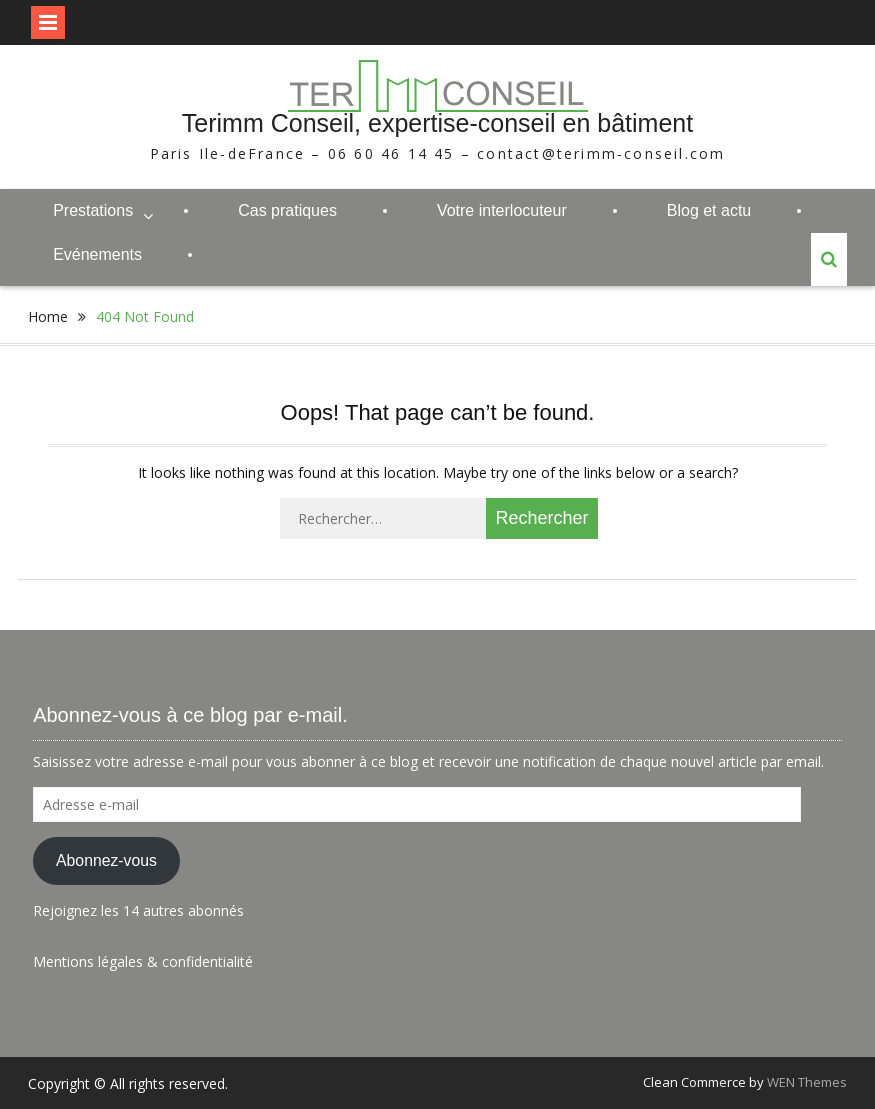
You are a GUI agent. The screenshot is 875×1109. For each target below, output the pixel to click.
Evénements (97, 254)
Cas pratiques (287, 210)
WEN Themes (807, 1082)
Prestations (93, 210)
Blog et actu (709, 210)
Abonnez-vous (106, 860)
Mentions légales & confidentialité (143, 961)
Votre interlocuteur (502, 210)
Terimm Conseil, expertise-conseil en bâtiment (437, 123)
